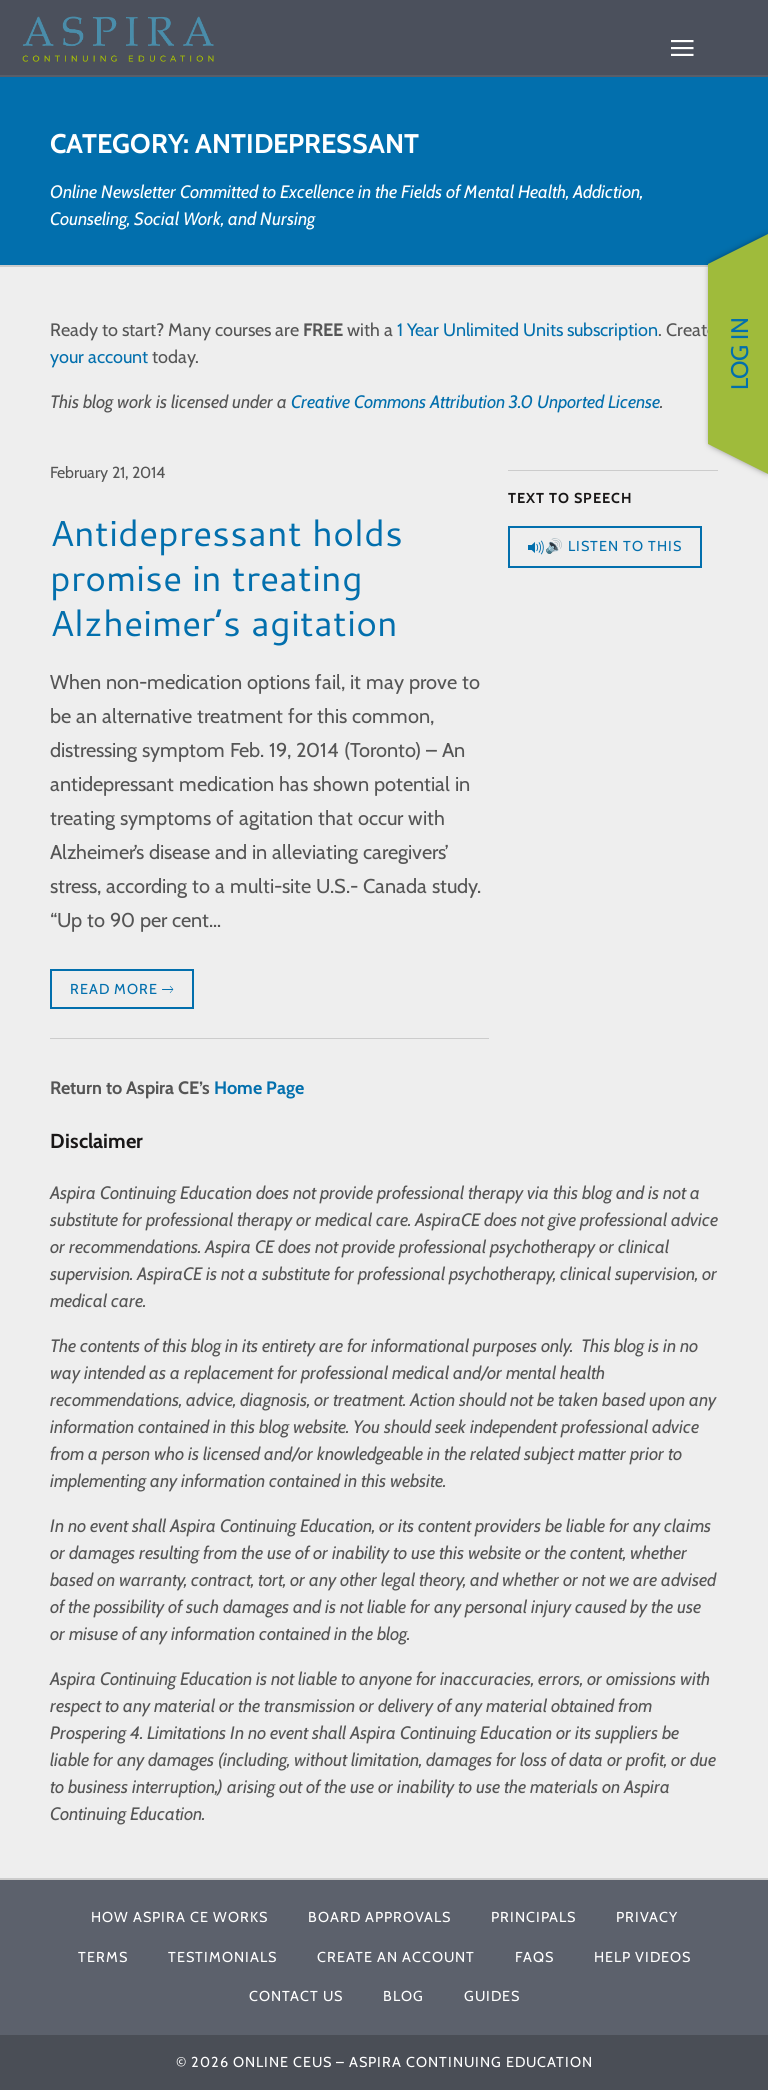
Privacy (647, 1917)
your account (99, 357)
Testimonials (222, 1957)
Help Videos (642, 1957)
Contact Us (296, 1996)
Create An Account (396, 1957)
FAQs (534, 1957)
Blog (403, 1996)
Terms (103, 1957)
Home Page (259, 1088)
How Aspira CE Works (179, 1917)
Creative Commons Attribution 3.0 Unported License (475, 402)
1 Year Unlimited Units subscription (527, 330)
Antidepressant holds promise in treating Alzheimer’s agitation (226, 577)
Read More (122, 990)
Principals (533, 1917)
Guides (492, 1996)
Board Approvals (379, 1917)
